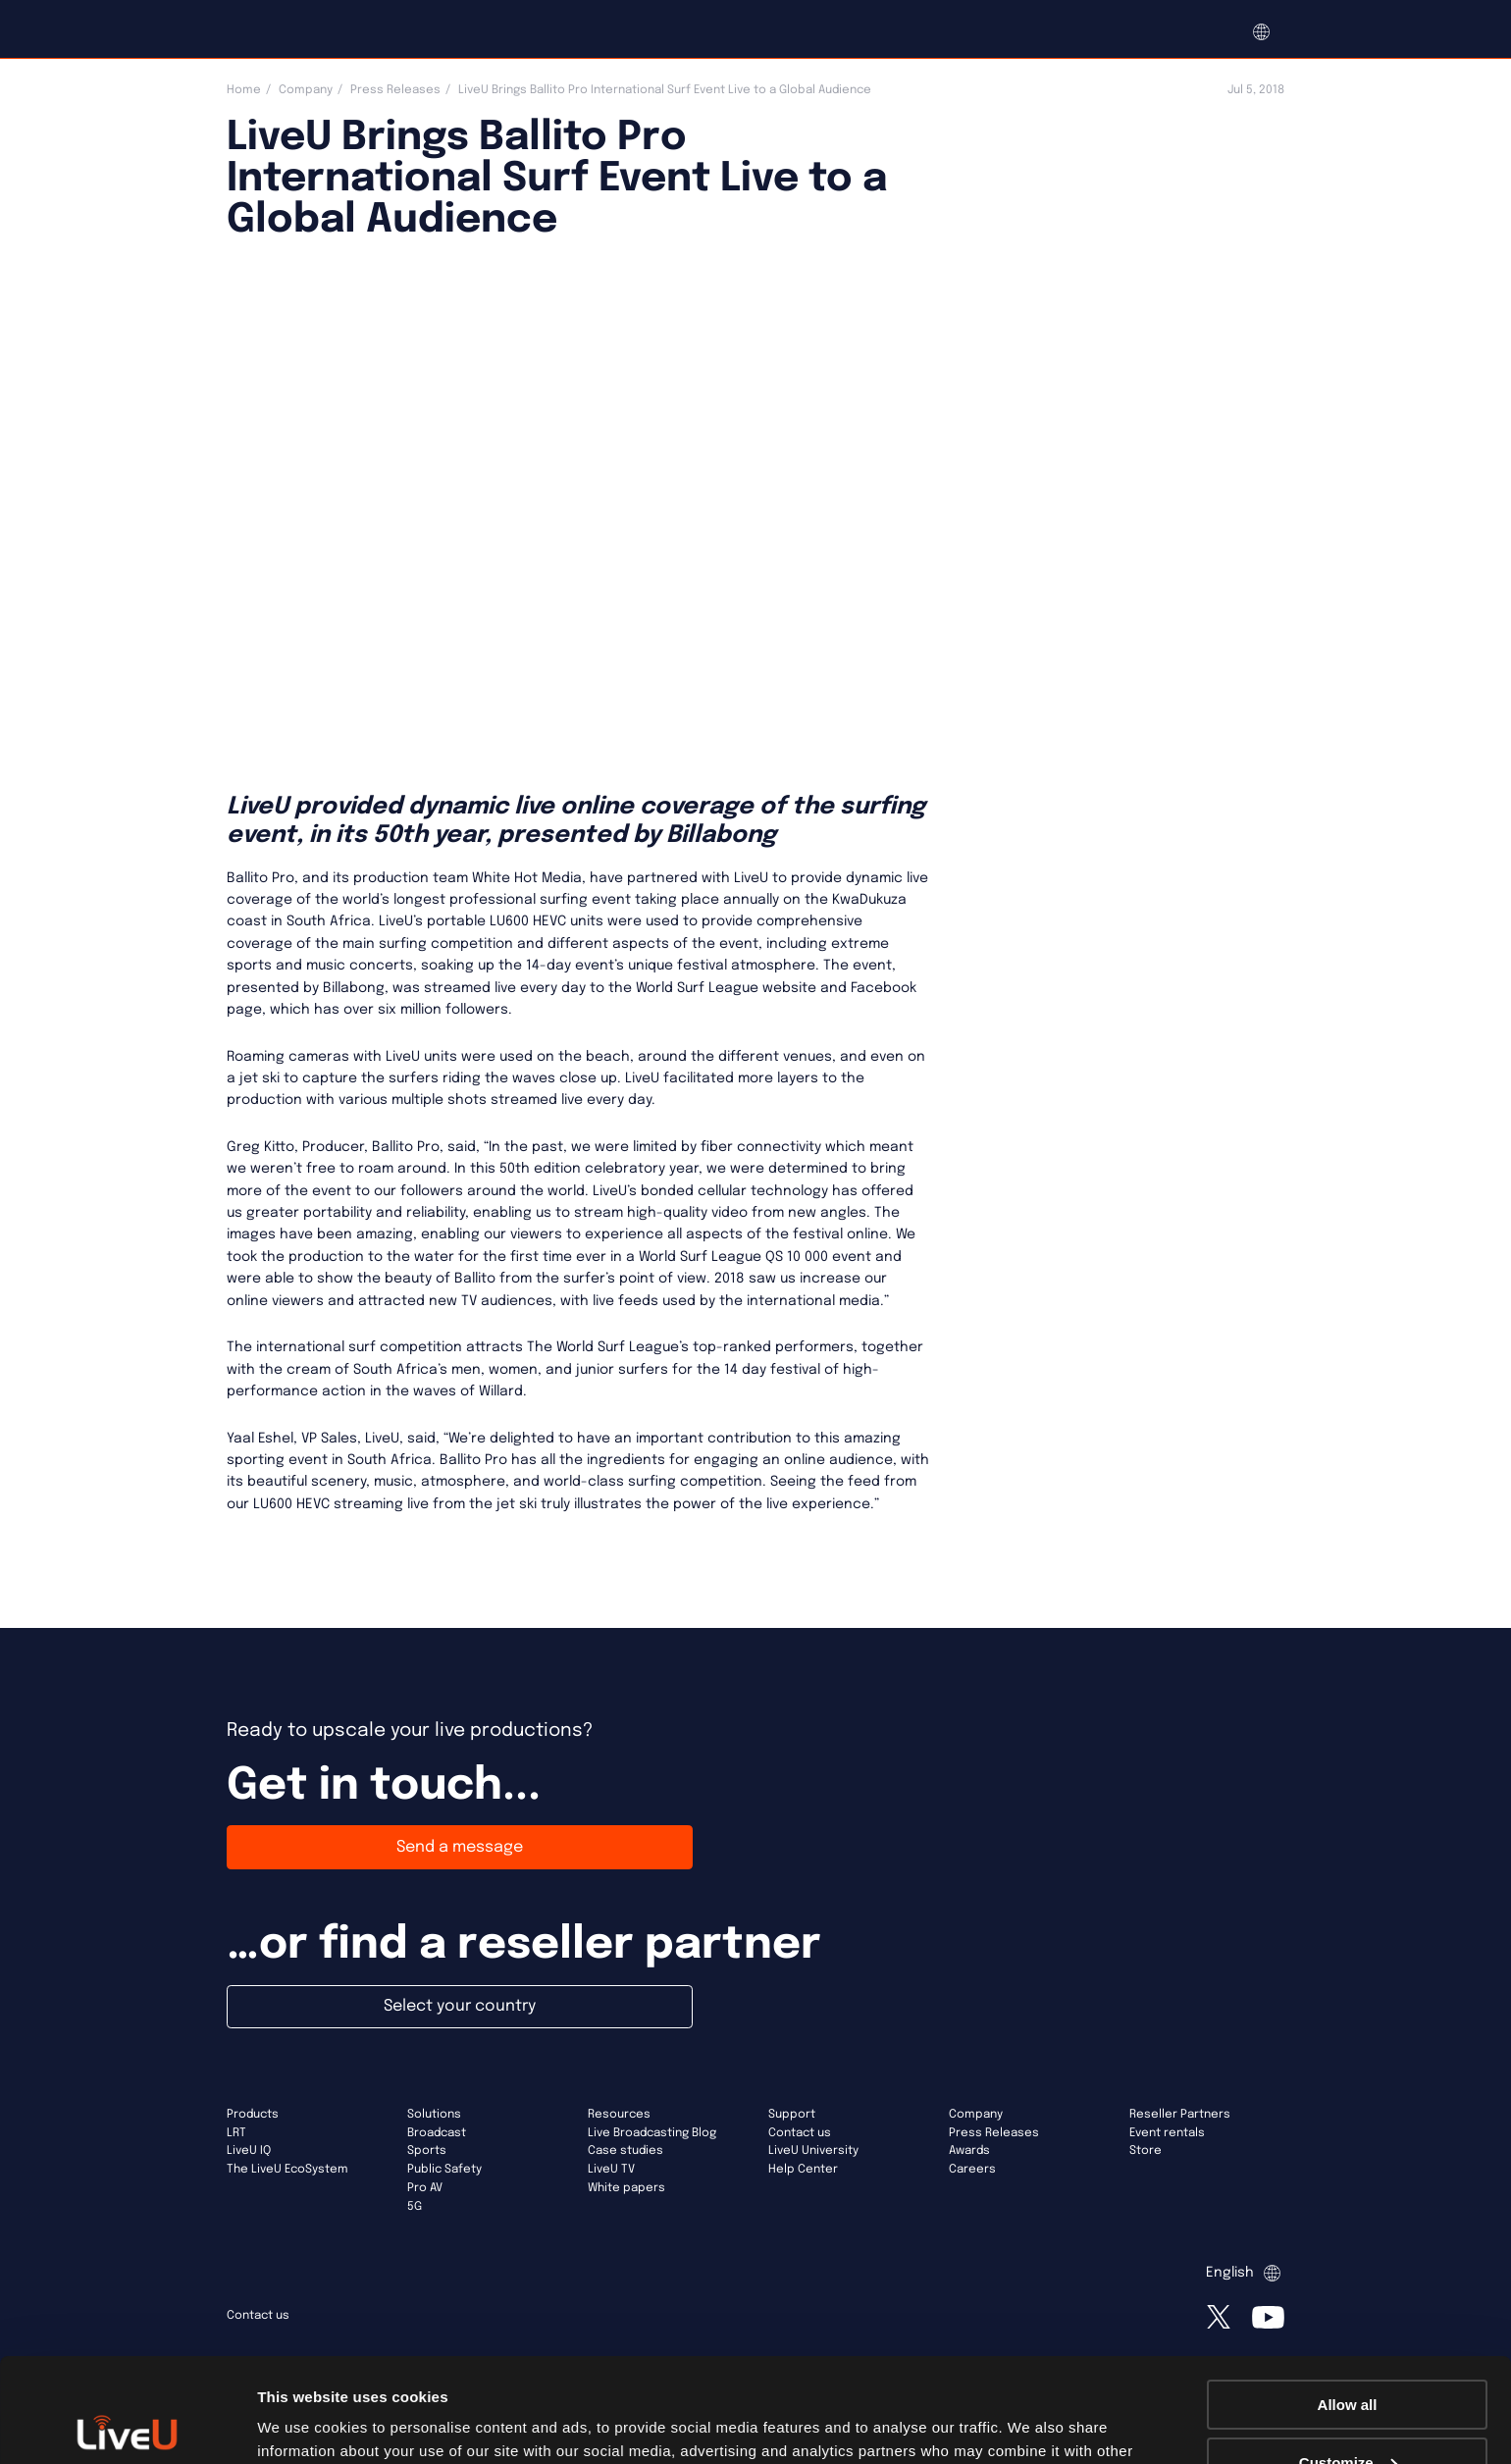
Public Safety (444, 2170)
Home (244, 90)
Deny (1347, 2415)
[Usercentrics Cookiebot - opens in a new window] (127, 2425)
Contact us (799, 2133)
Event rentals (1167, 2133)
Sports (426, 2151)
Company (306, 90)
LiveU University (813, 2151)
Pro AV (425, 2188)
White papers (626, 2188)
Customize (1348, 2358)
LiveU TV (611, 2170)
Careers (972, 2170)
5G (414, 2207)
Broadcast (436, 2133)
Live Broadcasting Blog (652, 2133)
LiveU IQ (249, 2151)
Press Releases (395, 90)
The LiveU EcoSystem (287, 2170)
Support (791, 2115)
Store (1145, 2151)
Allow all (1348, 2300)
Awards (969, 2151)
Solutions (434, 2115)
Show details (302, 2424)
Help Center (803, 2170)
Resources (619, 2115)
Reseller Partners (1179, 2115)
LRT (236, 2133)
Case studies (625, 2151)
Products (253, 2115)
